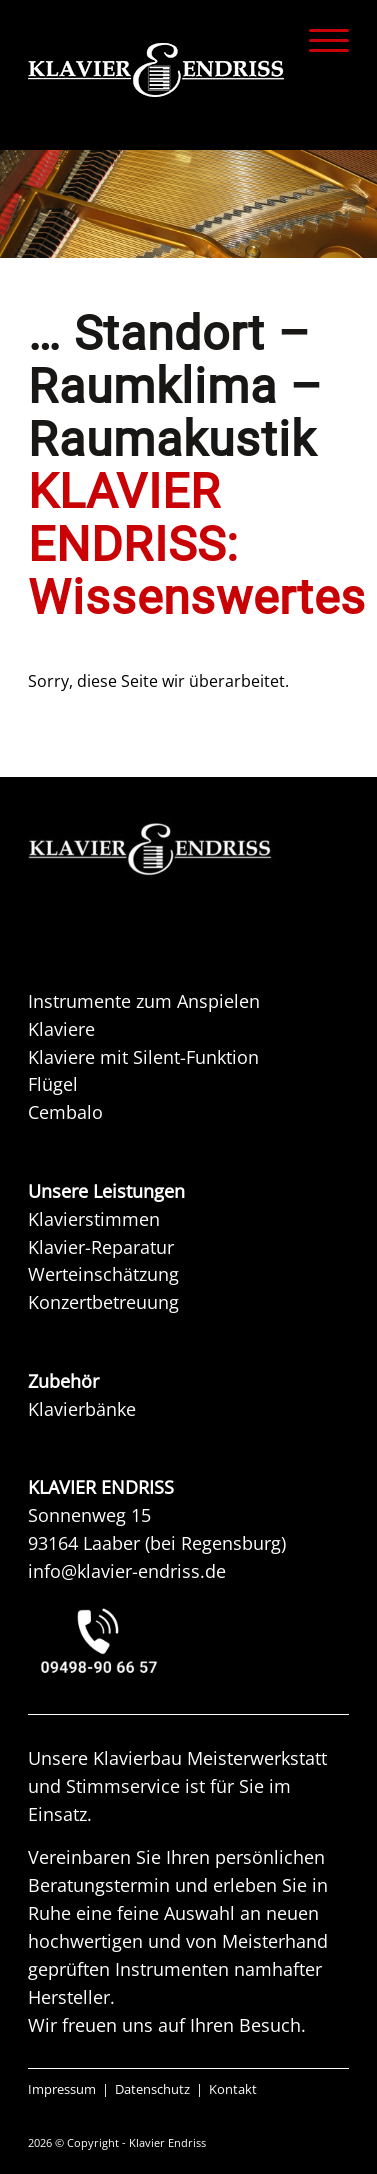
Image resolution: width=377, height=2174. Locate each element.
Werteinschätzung (103, 1274)
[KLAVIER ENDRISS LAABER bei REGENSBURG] (189, 1640)
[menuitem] (319, 40)
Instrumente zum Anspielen (144, 1001)
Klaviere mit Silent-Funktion (143, 1057)
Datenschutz (152, 2089)
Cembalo (65, 1112)
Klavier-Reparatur (101, 1247)
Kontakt (233, 2089)
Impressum (62, 2089)
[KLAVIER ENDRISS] (156, 70)
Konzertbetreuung (103, 1302)
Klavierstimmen (94, 1219)
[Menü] (319, 40)
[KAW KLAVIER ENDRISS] (178, 849)
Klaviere (61, 1029)
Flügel (53, 1084)
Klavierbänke (82, 1409)
